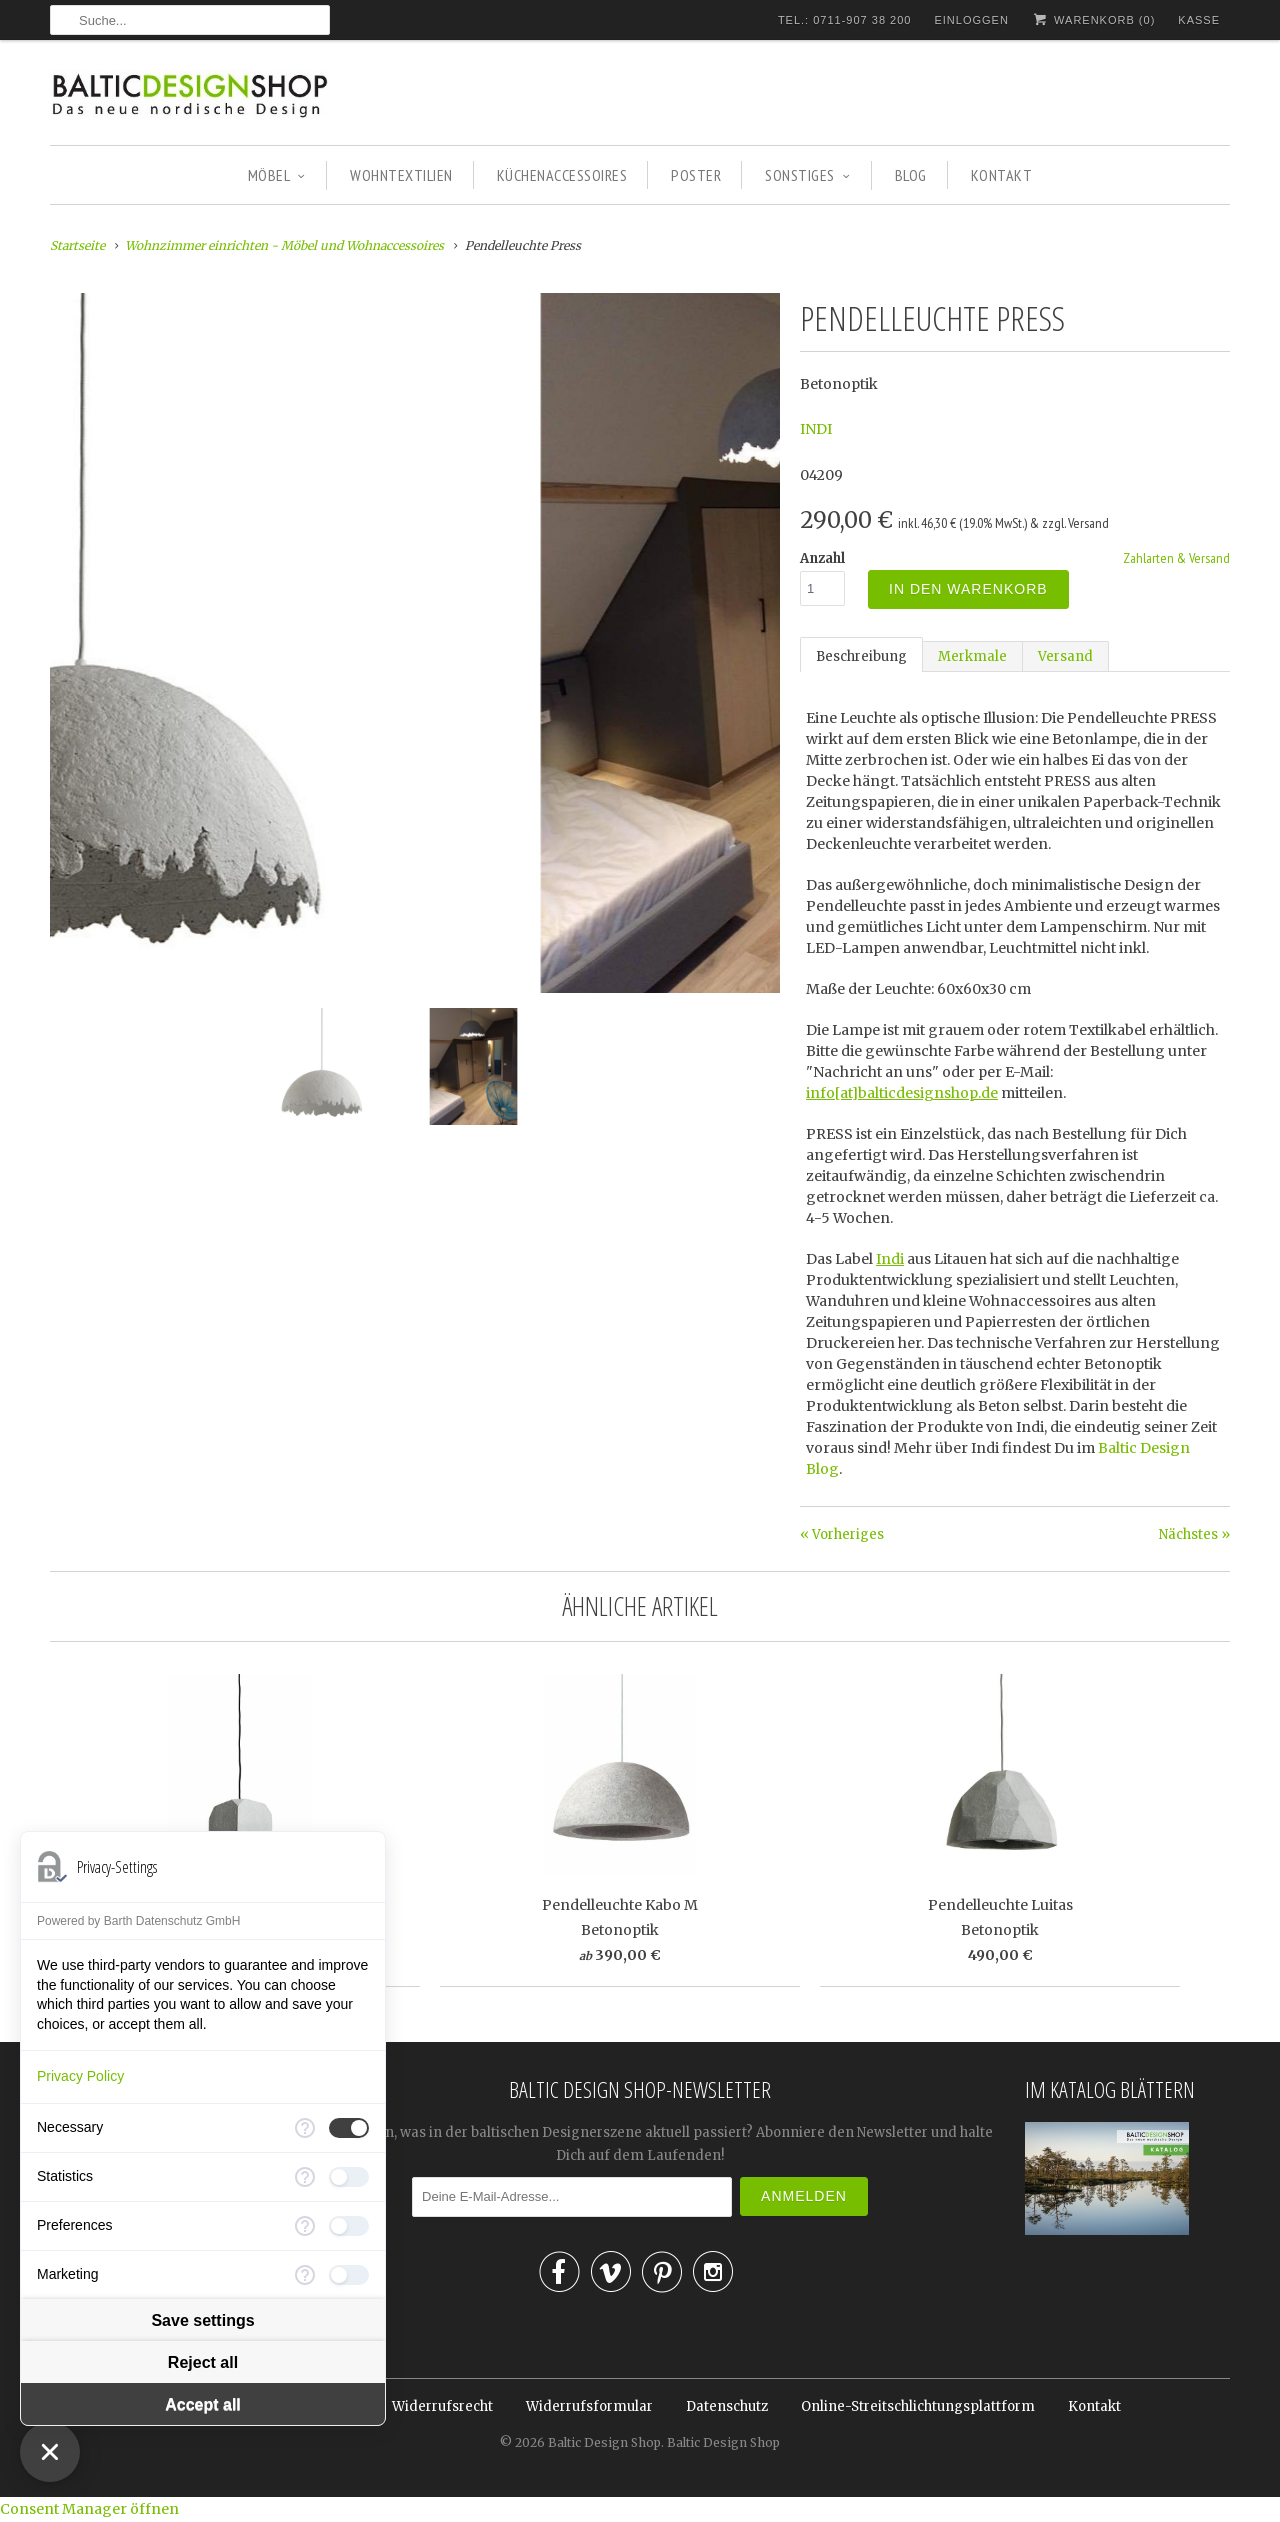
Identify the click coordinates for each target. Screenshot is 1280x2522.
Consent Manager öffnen (89, 2509)
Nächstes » (1194, 1534)
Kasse (1199, 20)
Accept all (203, 2404)
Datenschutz (727, 2406)
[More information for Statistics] (305, 2177)
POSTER (696, 175)
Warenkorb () (1093, 19)
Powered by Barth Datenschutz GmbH (138, 1921)
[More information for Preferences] (305, 2226)
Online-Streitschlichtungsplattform (918, 2406)
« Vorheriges (842, 1534)
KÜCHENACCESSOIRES (562, 175)
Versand (1065, 656)
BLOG (911, 175)
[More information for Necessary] (305, 2128)
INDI (816, 429)
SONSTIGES (807, 175)
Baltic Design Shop (604, 2442)
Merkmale (972, 656)
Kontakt (1094, 2406)
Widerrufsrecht (442, 2406)
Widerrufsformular (589, 2406)
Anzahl (822, 558)
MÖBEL (277, 175)
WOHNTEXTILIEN (401, 175)
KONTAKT (1002, 175)
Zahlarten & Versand (1176, 558)
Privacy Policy (80, 2076)
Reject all (203, 2362)
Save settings (202, 2320)
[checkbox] (349, 2128)
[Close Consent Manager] (50, 2452)
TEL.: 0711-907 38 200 (845, 20)
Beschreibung (861, 656)
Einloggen (971, 20)
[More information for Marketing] (305, 2275)
